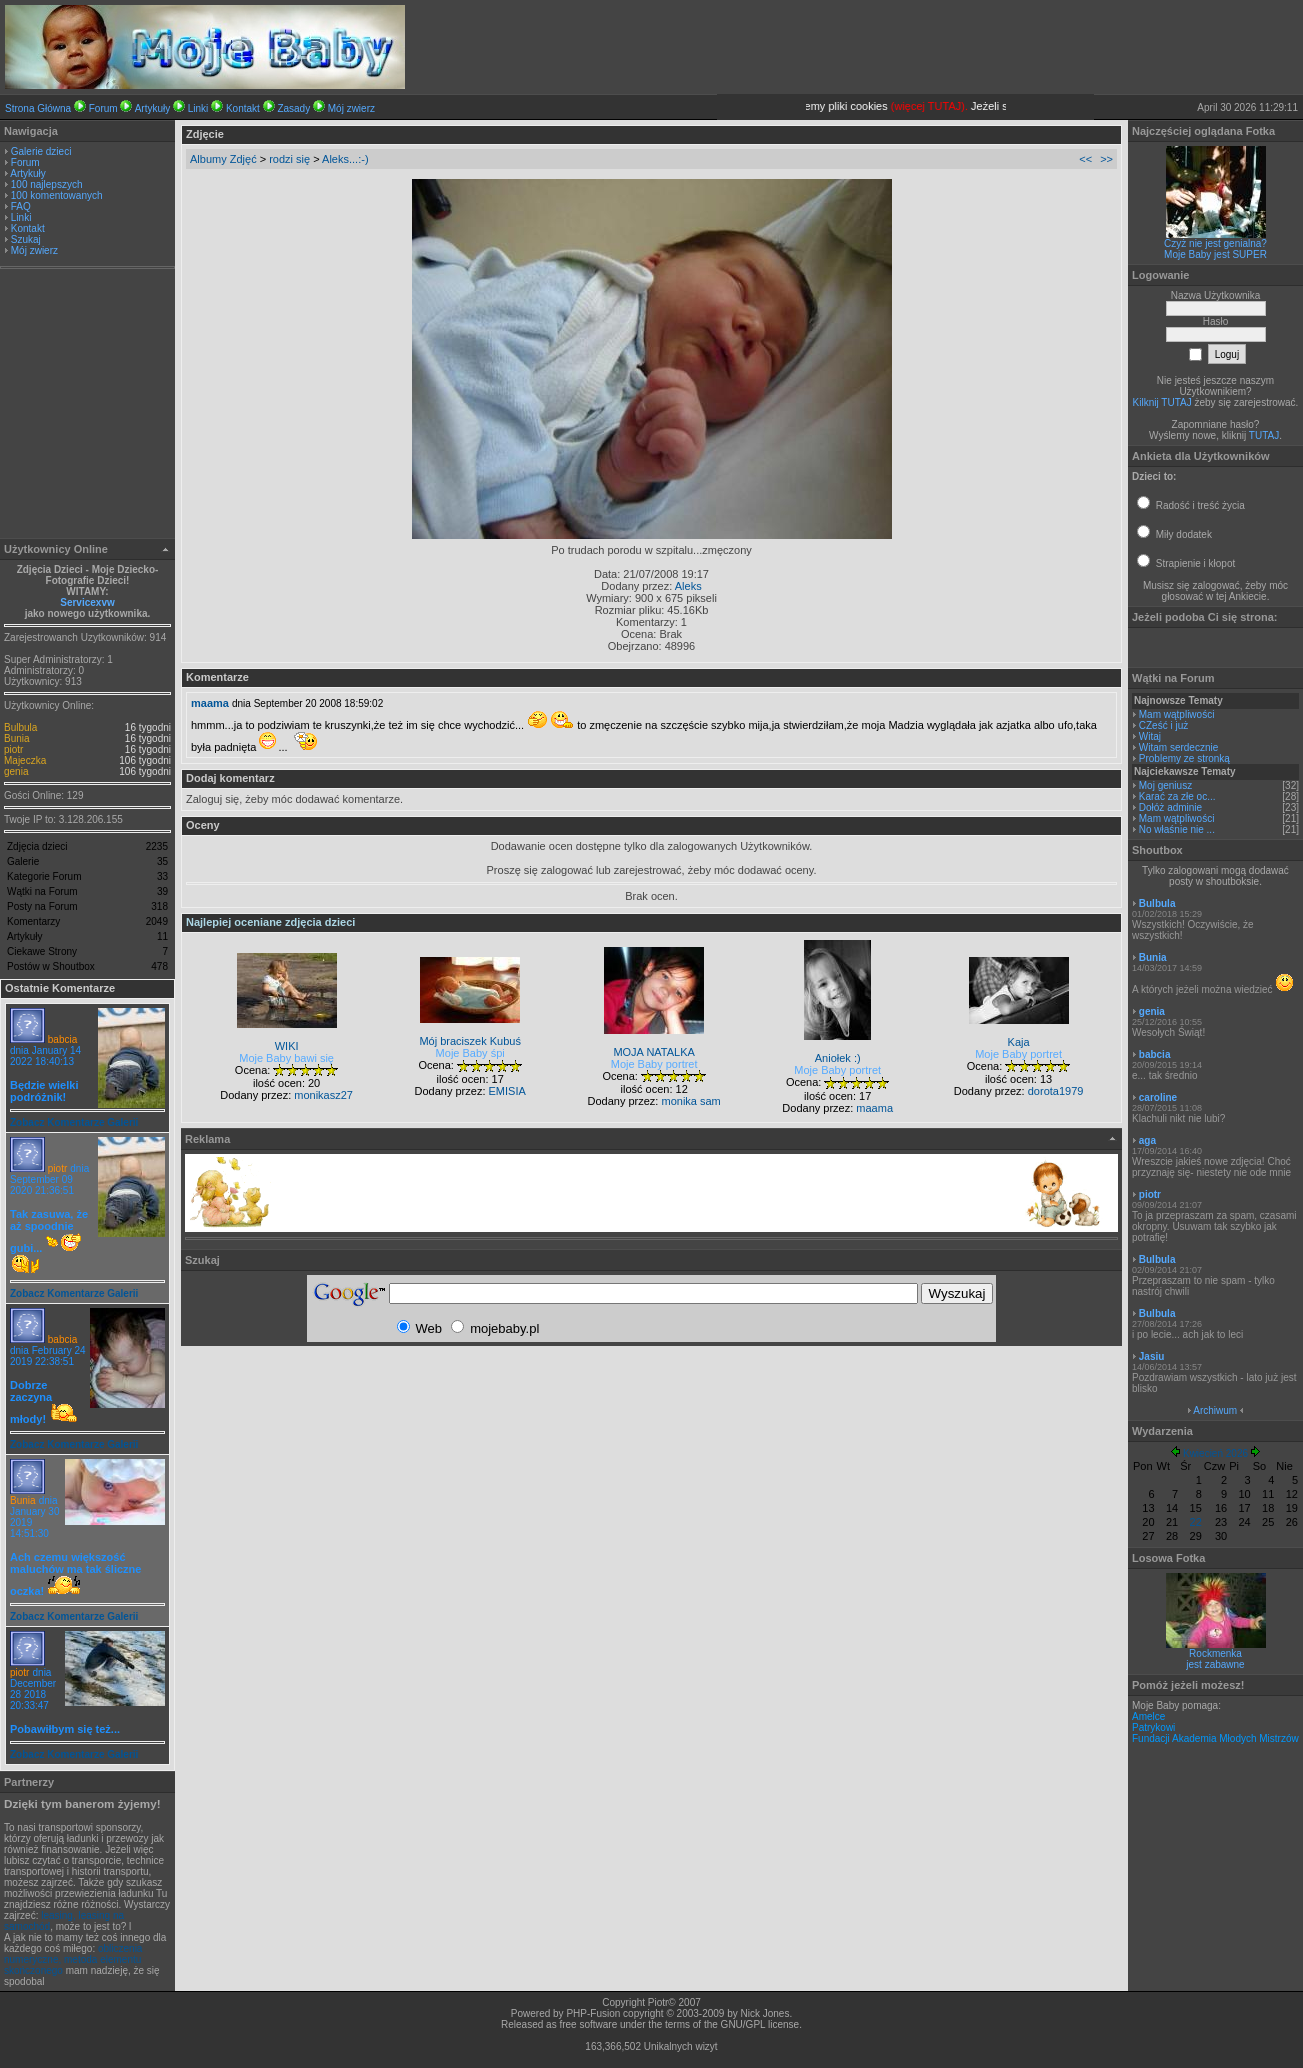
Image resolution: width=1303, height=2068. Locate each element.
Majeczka (25, 760)
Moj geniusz (1165, 785)
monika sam (690, 1101)
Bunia (17, 738)
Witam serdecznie (1178, 747)
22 (1196, 1522)
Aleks (688, 586)
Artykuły (153, 108)
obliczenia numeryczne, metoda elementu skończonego (73, 1959)
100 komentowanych (57, 195)
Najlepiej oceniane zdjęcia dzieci (270, 922)
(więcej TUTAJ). (973, 106)
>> (1106, 159)
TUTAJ (1264, 435)
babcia (62, 1039)
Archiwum (1215, 1410)
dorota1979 (1056, 1091)
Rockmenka (1215, 1653)
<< (1085, 159)
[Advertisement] (88, 406)
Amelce (1148, 1716)
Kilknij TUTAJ (1162, 402)
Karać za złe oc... (1177, 796)
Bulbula (20, 727)
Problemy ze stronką (1184, 758)
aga (1147, 1140)
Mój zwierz (351, 108)
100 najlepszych (47, 184)
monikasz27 (323, 1095)
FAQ (21, 206)
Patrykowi (1153, 1727)
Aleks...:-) (345, 159)
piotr (13, 749)
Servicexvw (87, 602)
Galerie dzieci (41, 151)
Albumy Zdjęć (223, 159)
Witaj (1150, 736)
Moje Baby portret (654, 1064)
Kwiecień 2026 (1215, 1453)
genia (16, 771)
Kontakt (243, 108)
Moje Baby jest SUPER (1215, 254)
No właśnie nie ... (1177, 829)
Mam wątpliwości (1177, 714)
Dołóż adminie (1170, 807)
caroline (1158, 1097)
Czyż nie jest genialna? (1215, 243)
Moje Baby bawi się (286, 1058)
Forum (103, 108)
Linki (198, 108)
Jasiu (1152, 1356)
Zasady (293, 108)
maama (210, 703)
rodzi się (289, 159)
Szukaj (26, 239)
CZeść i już (1163, 725)
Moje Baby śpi (470, 1053)
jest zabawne (1215, 1664)
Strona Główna (38, 108)
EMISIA (507, 1091)
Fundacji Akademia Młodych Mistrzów (1215, 1738)
